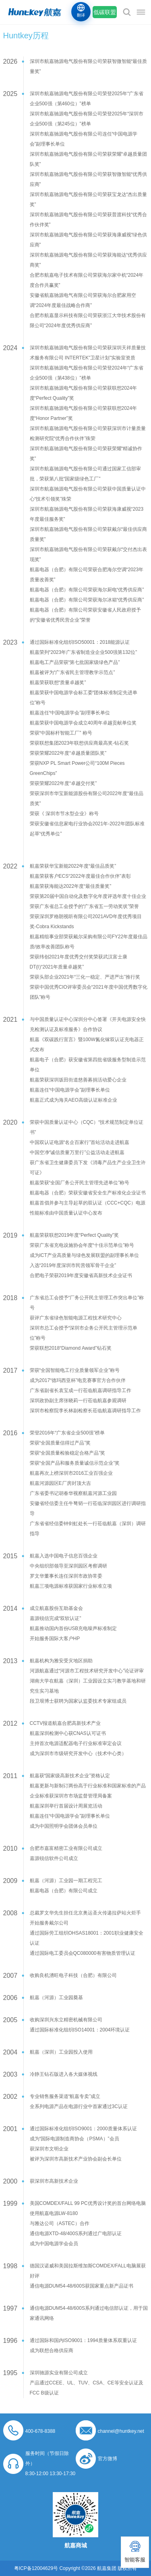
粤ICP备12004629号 (36, 2568)
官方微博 (107, 2458)
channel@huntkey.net (121, 2431)
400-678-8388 (40, 2431)
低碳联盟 (104, 12)
